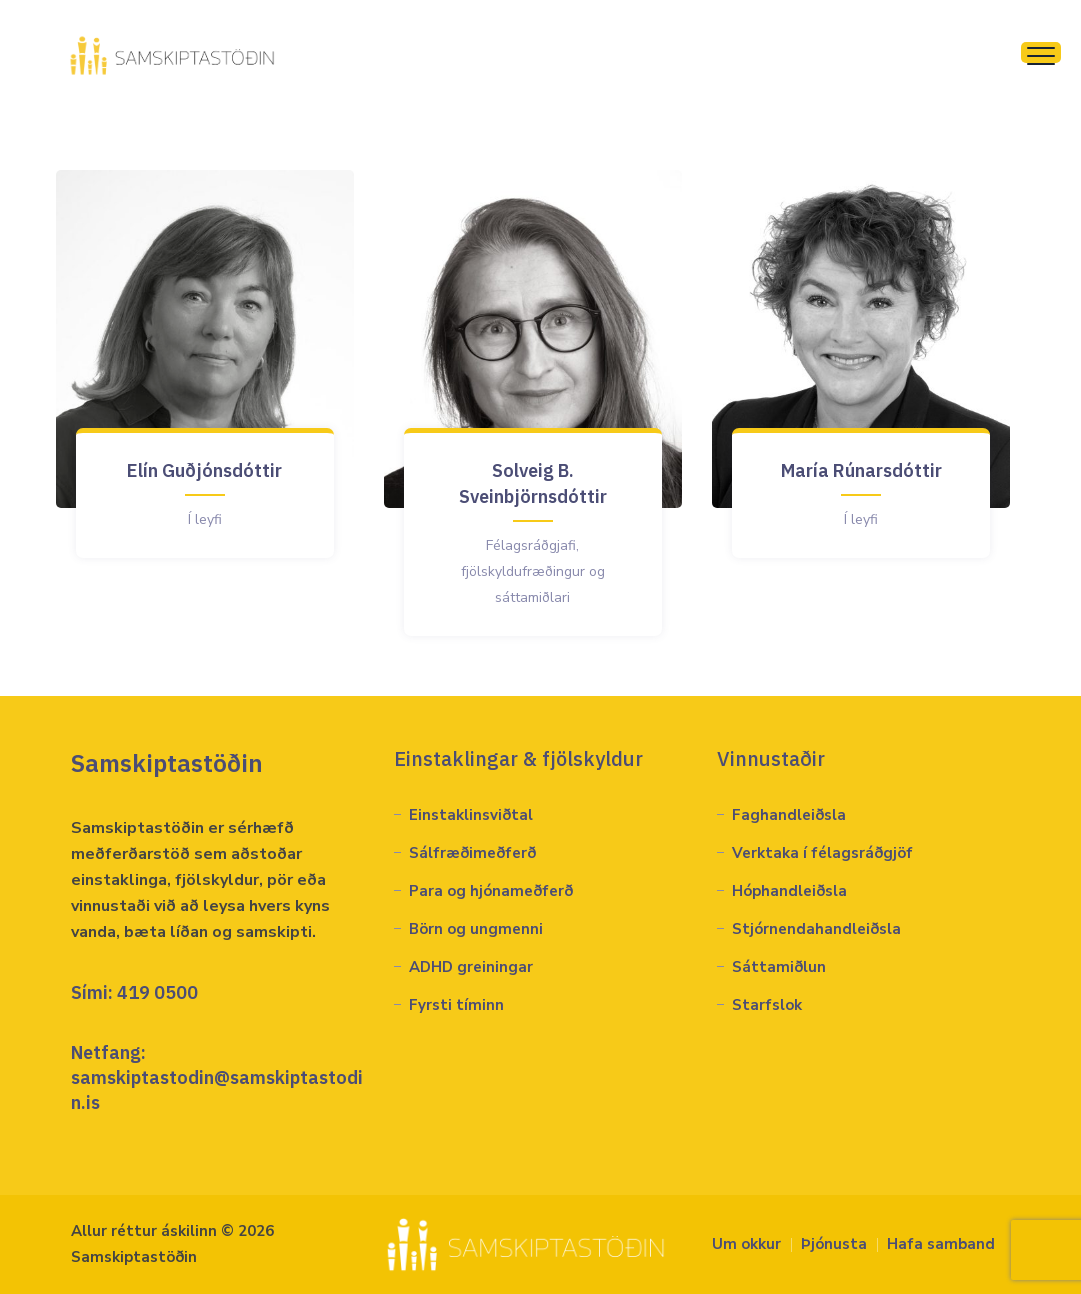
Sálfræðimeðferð (472, 853)
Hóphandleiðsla (789, 891)
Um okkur (746, 1244)
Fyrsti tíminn (456, 1005)
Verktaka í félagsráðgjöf (822, 853)
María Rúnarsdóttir (861, 470)
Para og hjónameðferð (491, 891)
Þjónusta (834, 1244)
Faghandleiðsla (789, 815)
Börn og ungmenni (476, 929)
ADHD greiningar (471, 967)
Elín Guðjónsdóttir (204, 470)
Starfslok (767, 1005)
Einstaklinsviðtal (471, 815)
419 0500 (157, 992)
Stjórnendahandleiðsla (816, 929)
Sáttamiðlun (779, 967)
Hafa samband (941, 1244)
